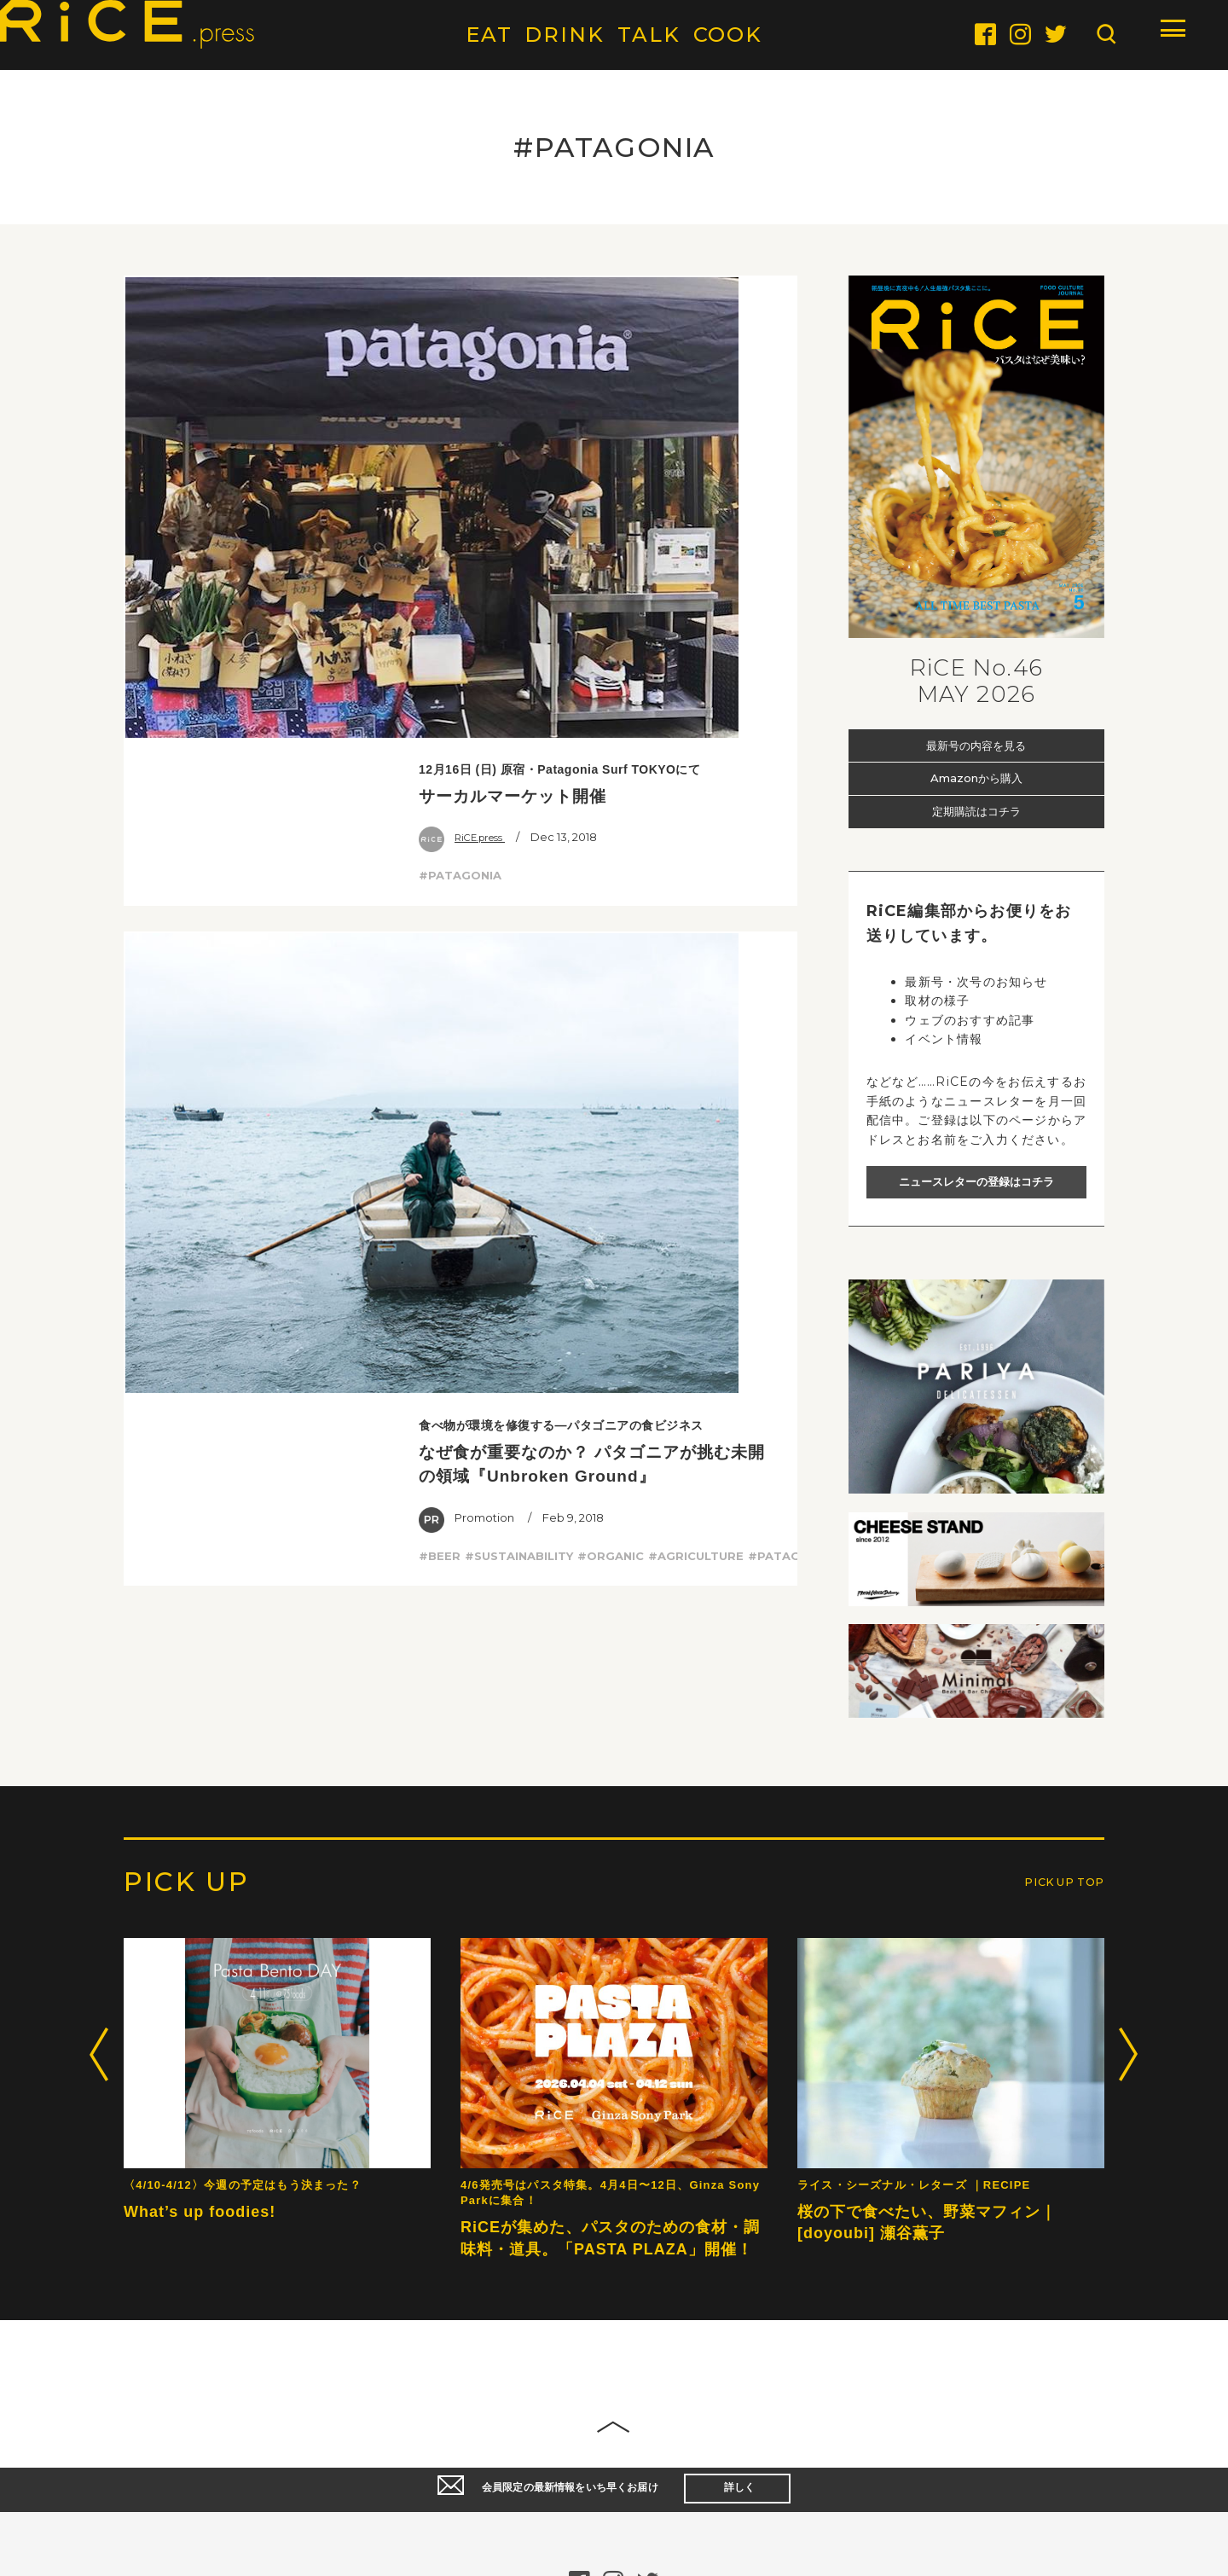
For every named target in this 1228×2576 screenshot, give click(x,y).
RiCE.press (467, 385)
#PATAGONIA (460, 422)
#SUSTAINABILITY (519, 691)
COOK (728, 34)
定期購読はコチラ (976, 812)
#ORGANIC (610, 691)
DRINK (564, 34)
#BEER (439, 691)
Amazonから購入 (976, 778)
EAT (489, 34)
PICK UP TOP (1051, 2434)
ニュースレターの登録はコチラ (976, 1181)
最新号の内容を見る (976, 744)
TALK (649, 34)
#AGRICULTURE (696, 691)
